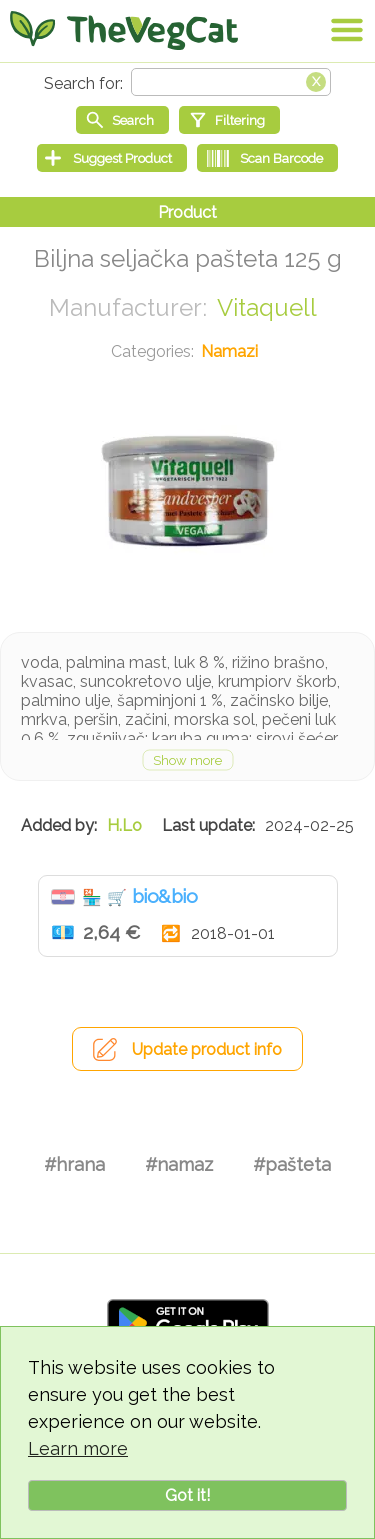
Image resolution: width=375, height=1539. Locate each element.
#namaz (179, 1164)
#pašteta (292, 1164)
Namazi (229, 351)
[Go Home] (124, 30)
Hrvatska (63, 897)
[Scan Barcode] (267, 158)
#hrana (74, 1164)
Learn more (78, 1448)
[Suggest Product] (112, 158)
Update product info (207, 1049)
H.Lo (124, 825)
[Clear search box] (316, 80)
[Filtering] (229, 120)
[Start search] (122, 120)
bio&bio (165, 896)
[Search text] (231, 82)
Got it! (187, 1495)
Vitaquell (267, 307)
